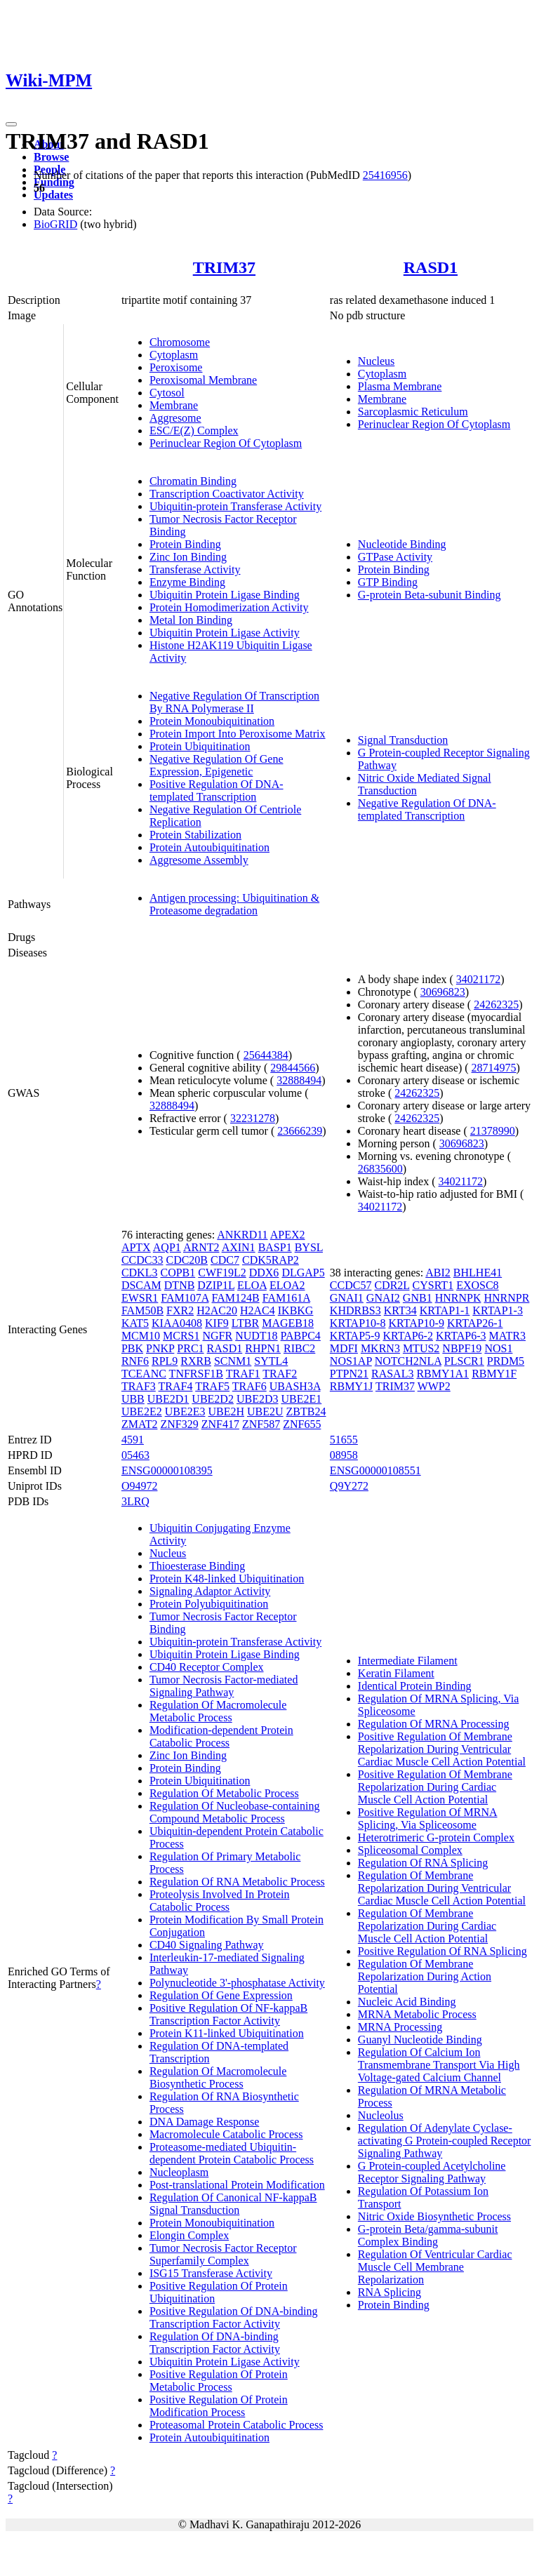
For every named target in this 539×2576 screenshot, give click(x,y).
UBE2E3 (185, 1411)
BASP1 (275, 1247)
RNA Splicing (389, 2292)
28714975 (494, 1068)
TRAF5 (212, 1386)
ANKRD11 (242, 1235)
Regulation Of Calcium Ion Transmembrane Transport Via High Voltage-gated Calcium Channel (439, 2064)
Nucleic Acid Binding (407, 2002)
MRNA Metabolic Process (417, 2014)
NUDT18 (256, 1336)
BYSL (309, 1247)
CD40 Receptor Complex (206, 1667)
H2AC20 (217, 1310)
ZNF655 (302, 1424)
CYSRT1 (433, 1285)
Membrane (173, 405)
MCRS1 (181, 1336)
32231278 (252, 1118)
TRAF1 (243, 1374)
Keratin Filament (396, 1673)
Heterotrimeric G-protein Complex (436, 1837)
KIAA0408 (177, 1323)
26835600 (380, 1169)
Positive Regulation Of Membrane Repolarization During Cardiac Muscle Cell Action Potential (435, 1787)
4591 (132, 1440)
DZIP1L (215, 1285)
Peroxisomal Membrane (203, 380)
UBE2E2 (141, 1411)
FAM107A (184, 1298)
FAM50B (142, 1310)
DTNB (179, 1285)
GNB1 (417, 1298)
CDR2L (391, 1285)
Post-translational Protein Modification (237, 2185)
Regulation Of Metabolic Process (224, 1793)
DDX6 (264, 1273)
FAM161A (286, 1298)
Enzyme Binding (187, 582)
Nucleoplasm (178, 2172)
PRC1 (190, 1348)
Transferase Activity (195, 569)
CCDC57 (351, 1285)
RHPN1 (263, 1348)
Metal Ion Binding (190, 620)
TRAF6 (249, 1386)
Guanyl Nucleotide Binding (420, 2040)
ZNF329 (179, 1424)
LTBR (245, 1323)
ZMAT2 (139, 1424)
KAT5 (135, 1323)
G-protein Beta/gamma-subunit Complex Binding (428, 2235)
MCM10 (140, 1336)
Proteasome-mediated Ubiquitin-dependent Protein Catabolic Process (231, 2153)
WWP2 (434, 1386)
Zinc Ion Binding (188, 557)
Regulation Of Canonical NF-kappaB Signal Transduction (233, 2203)
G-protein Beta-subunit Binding (429, 595)
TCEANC (143, 1374)
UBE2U (265, 1411)
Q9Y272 (349, 1486)
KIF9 (217, 1323)
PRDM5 (505, 1361)
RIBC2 (299, 1348)
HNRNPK (458, 1298)
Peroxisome (176, 367)
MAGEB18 (288, 1323)
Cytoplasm (173, 355)
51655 (344, 1440)
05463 (135, 1455)
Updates (53, 195)
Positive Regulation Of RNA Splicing (442, 1951)
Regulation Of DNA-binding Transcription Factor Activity (214, 2342)
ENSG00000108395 (167, 1470)
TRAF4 (176, 1386)
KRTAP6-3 (461, 1336)
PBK (132, 1348)
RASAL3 (392, 1374)
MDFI (344, 1348)
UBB (133, 1399)
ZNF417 (220, 1424)
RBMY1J (351, 1386)
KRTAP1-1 (445, 1310)
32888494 (299, 1080)
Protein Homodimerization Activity (229, 607)
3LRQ (135, 1501)
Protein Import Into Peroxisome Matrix (237, 734)
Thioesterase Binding (197, 1566)
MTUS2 (421, 1348)
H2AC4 (257, 1310)
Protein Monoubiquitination (211, 721)
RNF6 (135, 1361)
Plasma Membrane (400, 386)
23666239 (299, 1131)
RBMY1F (494, 1374)
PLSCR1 (464, 1361)
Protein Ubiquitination (200, 746)
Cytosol (167, 393)
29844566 (292, 1068)
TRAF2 (279, 1374)
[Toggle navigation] (11, 124)
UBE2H (226, 1411)
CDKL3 (139, 1273)
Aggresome (175, 418)
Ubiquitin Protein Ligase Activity (224, 633)
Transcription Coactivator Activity (226, 494)
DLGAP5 (302, 1273)
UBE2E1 (301, 1399)
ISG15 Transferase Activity (210, 2273)
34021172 (478, 979)
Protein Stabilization (195, 835)
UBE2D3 (258, 1399)
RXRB (195, 1361)
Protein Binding (185, 544)
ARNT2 (201, 1247)
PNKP (160, 1348)
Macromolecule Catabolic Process (226, 2134)
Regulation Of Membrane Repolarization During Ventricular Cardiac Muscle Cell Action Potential (442, 1888)
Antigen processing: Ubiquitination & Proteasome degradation (234, 904)
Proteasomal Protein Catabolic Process (236, 2425)
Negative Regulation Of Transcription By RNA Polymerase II (234, 702)
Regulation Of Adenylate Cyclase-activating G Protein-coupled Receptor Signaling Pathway (444, 2140)
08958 (344, 1455)
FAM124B (236, 1298)
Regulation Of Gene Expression (221, 1995)
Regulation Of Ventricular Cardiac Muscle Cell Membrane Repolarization (435, 2266)
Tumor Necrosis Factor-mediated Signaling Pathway (223, 1686)
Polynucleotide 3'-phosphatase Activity (237, 1983)
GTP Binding (388, 582)
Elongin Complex (189, 2235)
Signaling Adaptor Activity (209, 1591)
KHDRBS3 (355, 1310)
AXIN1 (238, 1247)
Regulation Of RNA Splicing (423, 1863)
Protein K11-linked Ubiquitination (226, 2033)
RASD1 (431, 267)
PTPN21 (349, 1374)
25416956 (385, 175)
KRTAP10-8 (358, 1323)
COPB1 (177, 1273)
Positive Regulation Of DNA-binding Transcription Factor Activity (233, 2317)
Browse (51, 157)
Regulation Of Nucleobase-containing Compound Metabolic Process (234, 1812)
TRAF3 (138, 1386)
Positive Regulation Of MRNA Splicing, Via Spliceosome (428, 1818)
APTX (136, 1247)
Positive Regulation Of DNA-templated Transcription (216, 790)
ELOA (252, 1285)
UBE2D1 (168, 1399)
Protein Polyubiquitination (208, 1604)
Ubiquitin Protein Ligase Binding (224, 595)
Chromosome (179, 342)
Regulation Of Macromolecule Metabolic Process (218, 1711)
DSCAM (141, 1285)
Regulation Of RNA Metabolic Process (237, 1882)
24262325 (496, 1004)
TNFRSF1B (196, 1374)
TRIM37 (224, 267)
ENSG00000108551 (375, 1470)
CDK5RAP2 (270, 1260)
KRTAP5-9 (355, 1336)
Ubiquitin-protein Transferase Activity (235, 506)
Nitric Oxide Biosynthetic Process (434, 2216)
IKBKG (296, 1310)
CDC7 (225, 1260)
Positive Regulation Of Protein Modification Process (218, 2406)
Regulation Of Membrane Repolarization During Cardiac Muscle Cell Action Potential (427, 1925)
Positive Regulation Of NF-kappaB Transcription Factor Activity (228, 2014)
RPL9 (165, 1361)
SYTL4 (271, 1361)
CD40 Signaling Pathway (206, 1945)
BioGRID (55, 224)
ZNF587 (261, 1424)
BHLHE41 (477, 1273)
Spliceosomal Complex (410, 1850)
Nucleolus (381, 2115)
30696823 (442, 992)
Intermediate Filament (408, 1661)
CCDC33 (142, 1260)
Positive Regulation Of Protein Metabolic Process (218, 2380)
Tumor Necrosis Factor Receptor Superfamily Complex (223, 2254)
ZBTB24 (306, 1411)
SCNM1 (232, 1361)
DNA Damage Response (204, 2122)
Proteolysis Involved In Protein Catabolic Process (219, 1900)
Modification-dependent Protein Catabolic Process (221, 1736)
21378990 (492, 1131)
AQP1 (167, 1247)
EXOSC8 (477, 1285)
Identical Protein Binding (415, 1686)
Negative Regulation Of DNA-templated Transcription (427, 809)
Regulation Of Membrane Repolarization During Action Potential (424, 1976)
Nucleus (376, 361)
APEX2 (287, 1235)
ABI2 (438, 1273)
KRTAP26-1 (475, 1323)
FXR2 (180, 1310)
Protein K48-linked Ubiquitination (226, 1578)
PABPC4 (301, 1336)
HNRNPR (506, 1298)
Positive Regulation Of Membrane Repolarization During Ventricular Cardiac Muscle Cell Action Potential (442, 1749)
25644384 (266, 1055)
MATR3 (507, 1336)
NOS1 (498, 1348)
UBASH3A (295, 1386)
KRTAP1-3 (497, 1310)
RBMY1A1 (442, 1374)
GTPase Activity (395, 557)
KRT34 (400, 1310)
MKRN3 (380, 1348)
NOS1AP (351, 1361)
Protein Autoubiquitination (209, 847)
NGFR (217, 1336)
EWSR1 (139, 1298)
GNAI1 (347, 1298)
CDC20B (187, 1260)
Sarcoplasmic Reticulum (413, 412)
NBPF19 (461, 1348)
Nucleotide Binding (402, 544)
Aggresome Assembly (198, 860)
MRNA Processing (400, 2027)
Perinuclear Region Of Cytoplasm (225, 443)
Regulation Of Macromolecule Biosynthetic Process (218, 2077)
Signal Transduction (403, 740)
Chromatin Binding (193, 481)
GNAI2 (383, 1298)
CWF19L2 (222, 1273)
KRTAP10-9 (416, 1323)
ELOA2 (287, 1285)
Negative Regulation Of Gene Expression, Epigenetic (216, 765)
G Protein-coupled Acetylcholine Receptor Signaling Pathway (432, 2172)
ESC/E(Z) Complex (194, 430)
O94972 (139, 1486)
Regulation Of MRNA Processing (434, 1724)
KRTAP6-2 (407, 1336)
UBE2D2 (213, 1399)
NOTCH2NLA (408, 1361)
